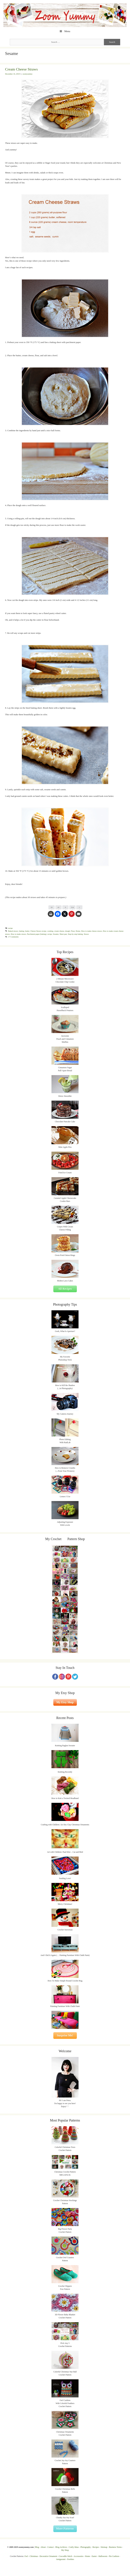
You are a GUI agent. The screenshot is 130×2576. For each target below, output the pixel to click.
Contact (50, 2547)
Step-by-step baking (75, 934)
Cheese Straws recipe (38, 931)
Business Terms (115, 2547)
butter (27, 931)
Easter (94, 2556)
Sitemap (104, 2547)
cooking (50, 931)
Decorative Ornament (48, 2556)
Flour (73, 931)
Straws (86, 934)
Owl (26, 2556)
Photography (85, 2547)
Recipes (95, 2547)
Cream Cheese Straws (21, 69)
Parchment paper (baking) (37, 934)
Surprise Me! (65, 2035)
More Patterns (65, 2528)
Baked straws (13, 931)
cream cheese (59, 931)
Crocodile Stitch (65, 2556)
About (43, 2547)
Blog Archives (61, 2547)
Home (78, 931)
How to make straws (18, 934)
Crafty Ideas (74, 2547)
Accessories (78, 2556)
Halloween (103, 2556)
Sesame (56, 934)
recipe (10, 928)
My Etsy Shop (65, 1702)
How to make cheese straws (91, 931)
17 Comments (13, 937)
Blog (37, 2547)
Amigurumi (61, 2559)
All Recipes (65, 1288)
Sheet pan (63, 934)
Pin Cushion (114, 2556)
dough (67, 931)
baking (21, 931)
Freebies (70, 2559)
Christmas (34, 2556)
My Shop (65, 2550)
